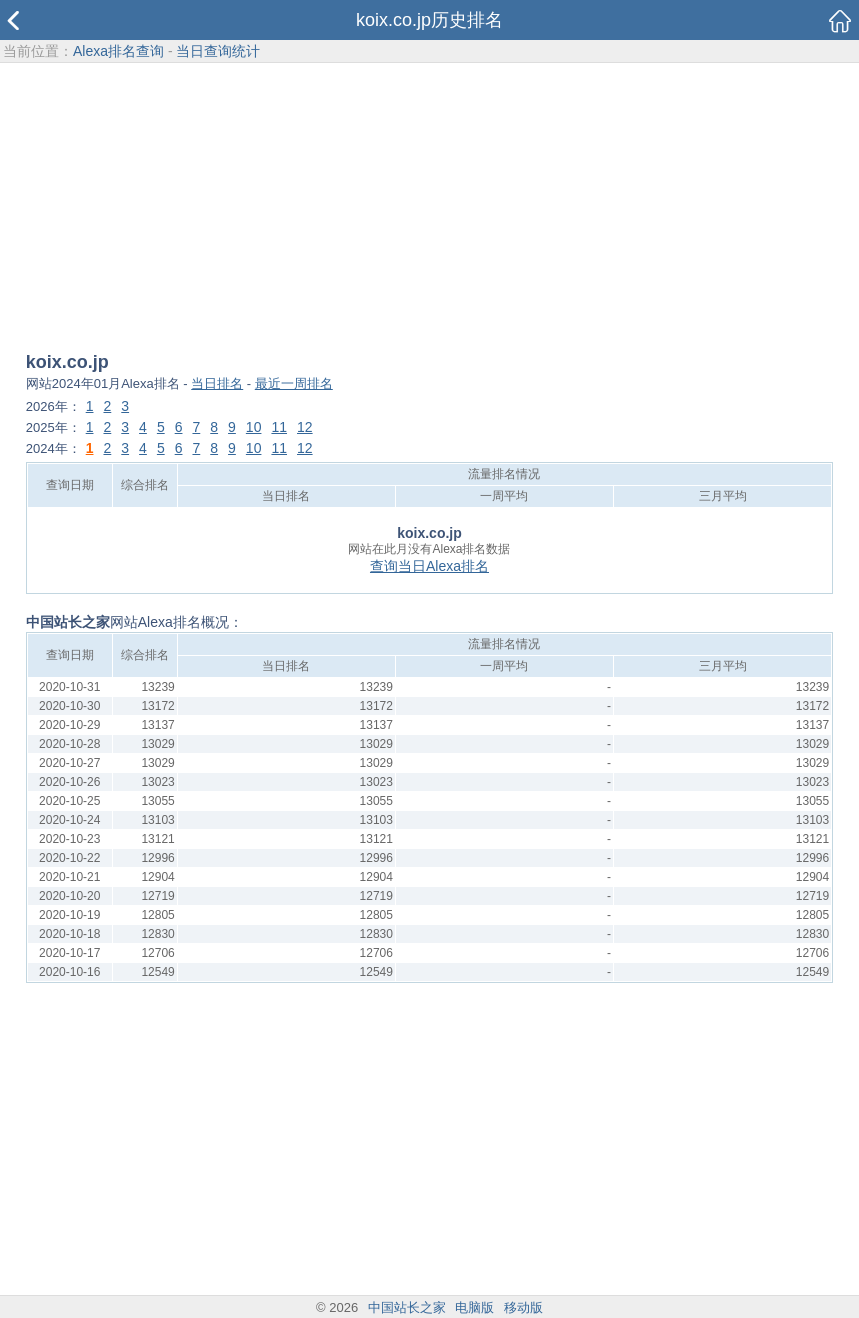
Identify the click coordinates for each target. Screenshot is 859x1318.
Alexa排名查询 (118, 51)
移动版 (523, 1307)
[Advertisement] (429, 209)
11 (279, 427)
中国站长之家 (407, 1307)
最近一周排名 (294, 383)
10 (254, 427)
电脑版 (474, 1307)
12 (305, 427)
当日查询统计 (218, 51)
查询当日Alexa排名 (429, 566)
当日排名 (217, 383)
